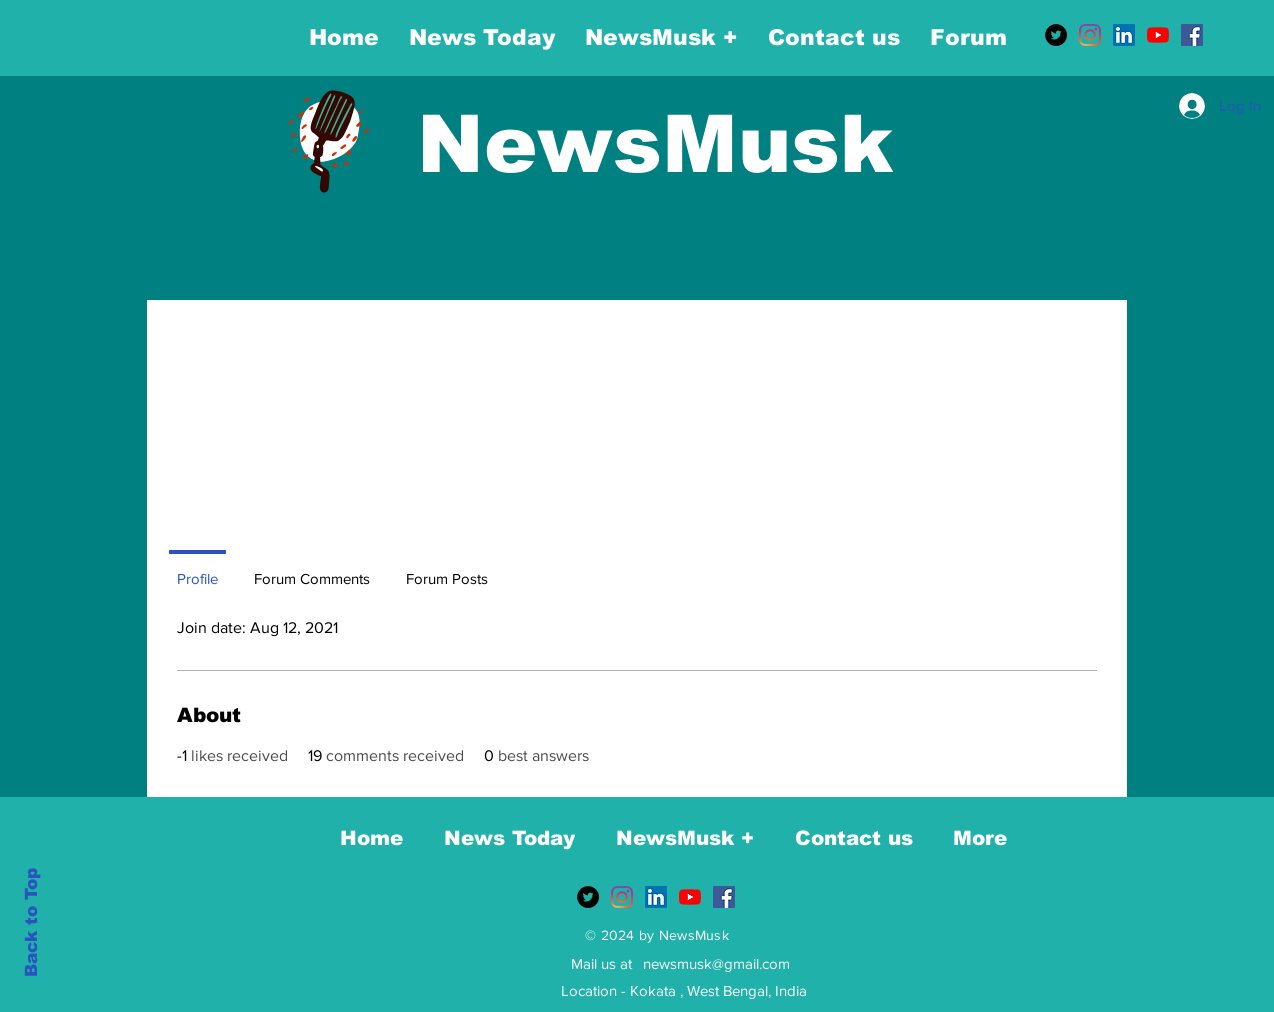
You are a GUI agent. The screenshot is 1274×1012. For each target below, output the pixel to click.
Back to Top (31, 922)
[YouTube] (1158, 35)
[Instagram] (1090, 35)
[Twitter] (1056, 35)
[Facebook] (1192, 35)
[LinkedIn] (1124, 35)
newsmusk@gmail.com (716, 963)
